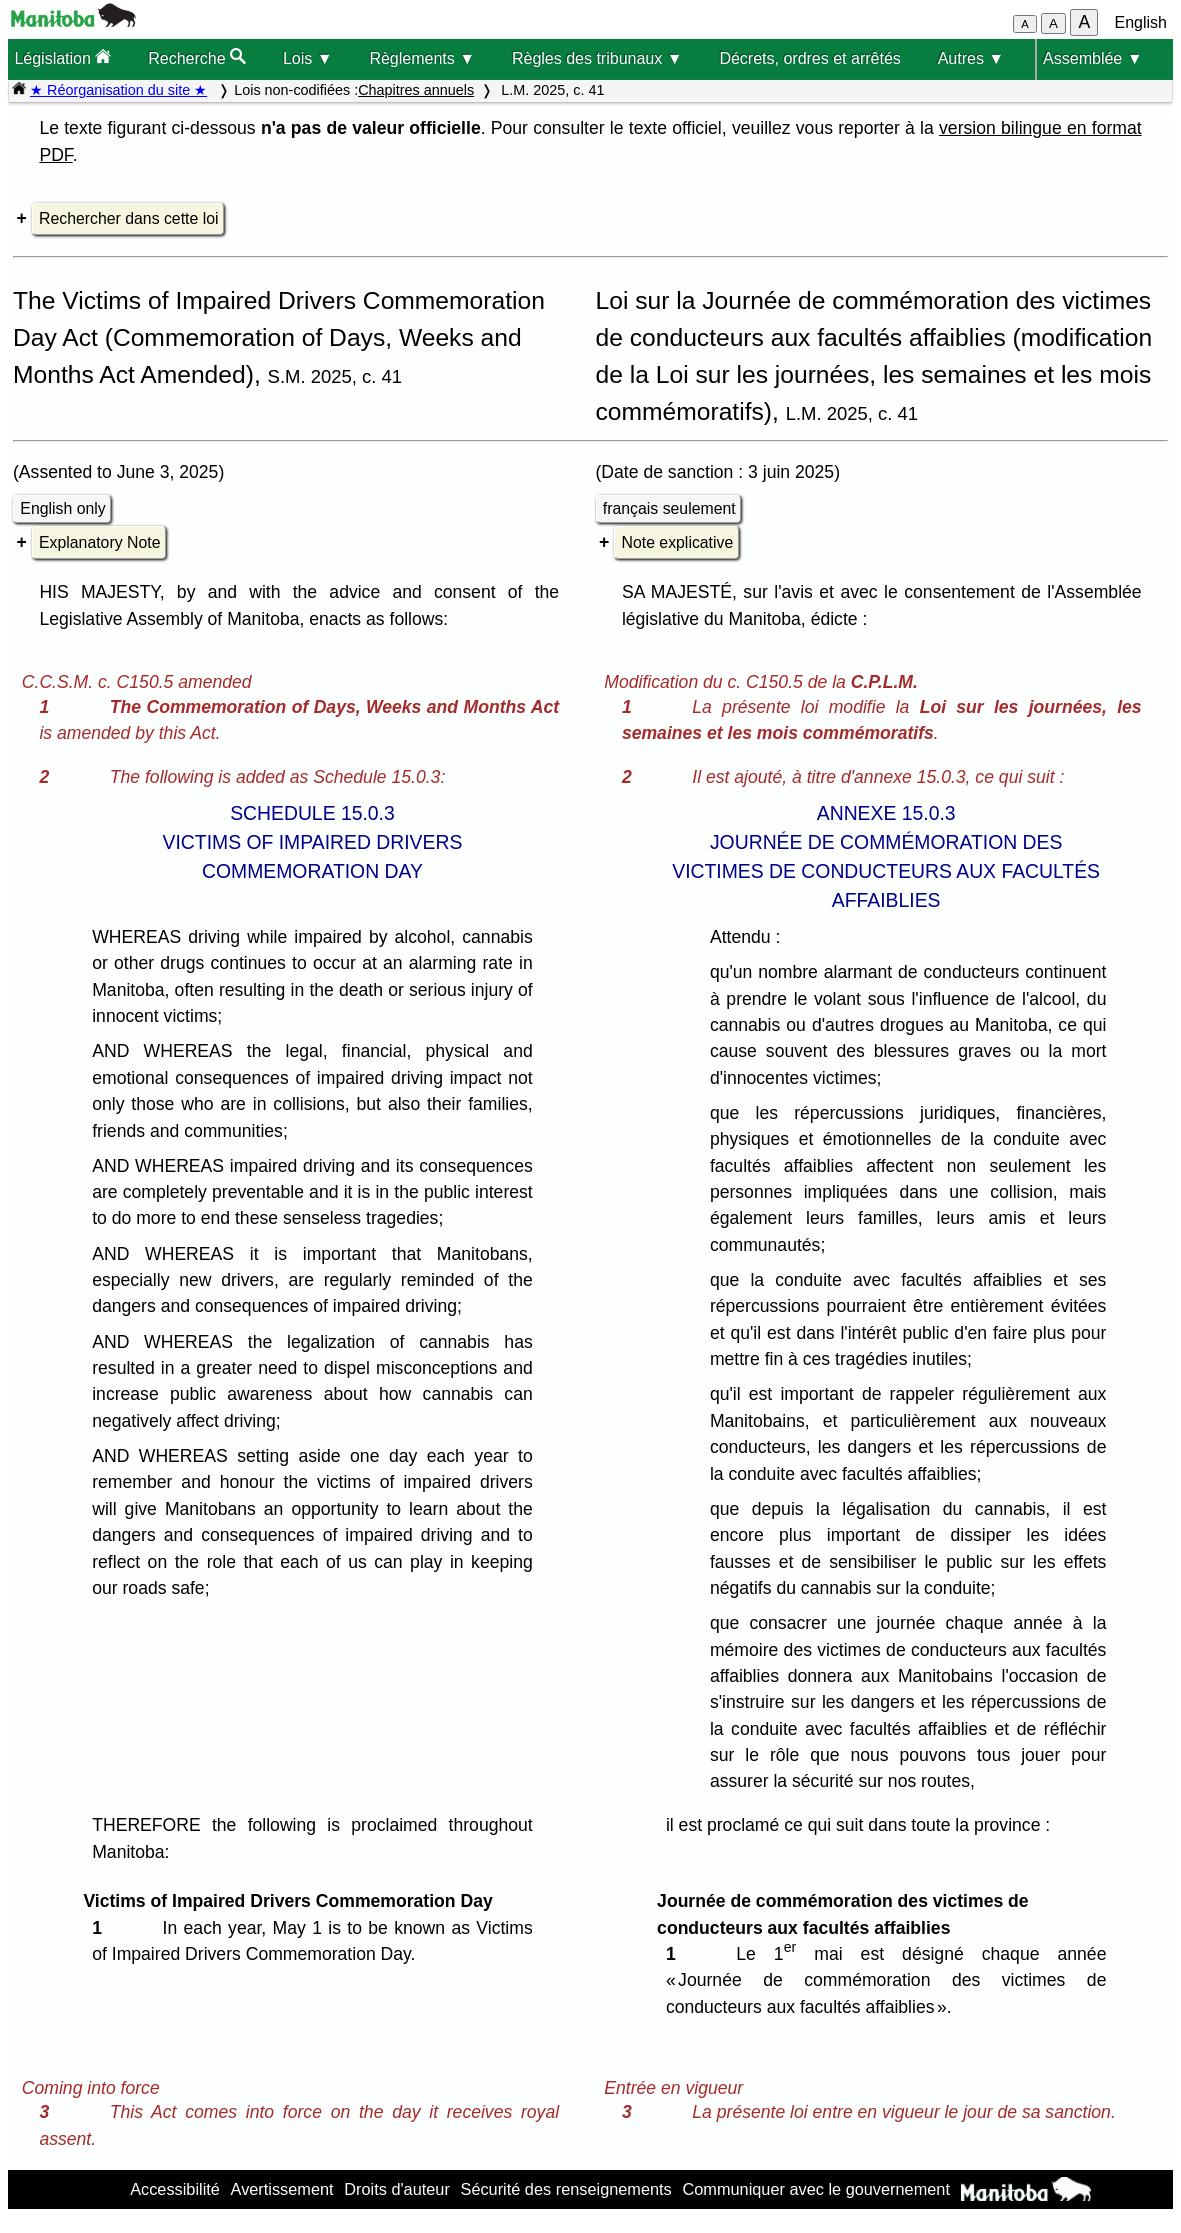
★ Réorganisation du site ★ (118, 90)
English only (62, 508)
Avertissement (282, 2189)
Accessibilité (175, 2189)
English (1141, 22)
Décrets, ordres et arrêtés (809, 58)
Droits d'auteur (397, 2189)
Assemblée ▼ (1092, 58)
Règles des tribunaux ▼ (597, 58)
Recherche (197, 57)
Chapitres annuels (416, 90)
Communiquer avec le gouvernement (815, 2189)
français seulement (669, 508)
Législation (62, 57)
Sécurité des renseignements (566, 2189)
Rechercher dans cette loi (128, 218)
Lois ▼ (308, 58)
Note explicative (678, 542)
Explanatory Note (99, 542)
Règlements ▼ (422, 58)
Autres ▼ (971, 58)
